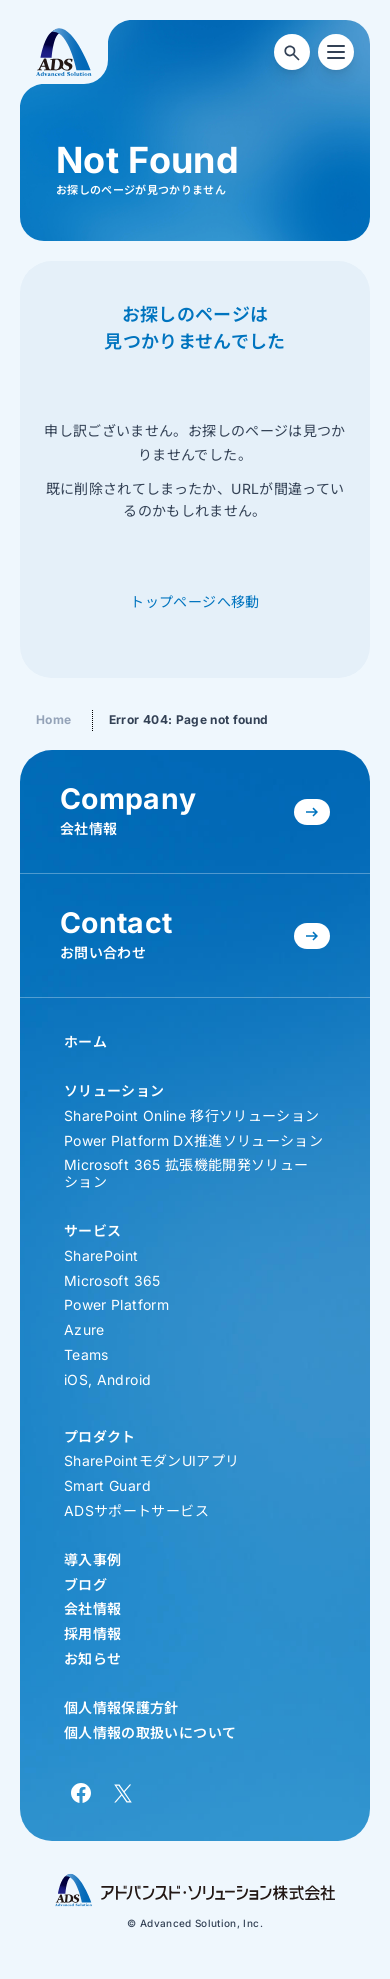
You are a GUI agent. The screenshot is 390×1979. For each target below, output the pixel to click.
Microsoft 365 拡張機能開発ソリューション (186, 1173)
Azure (84, 1329)
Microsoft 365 (112, 1280)
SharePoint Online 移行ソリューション (191, 1115)
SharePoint (101, 1255)
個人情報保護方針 (121, 1707)
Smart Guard (107, 1485)
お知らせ (92, 1658)
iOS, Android (107, 1379)
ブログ (85, 1584)
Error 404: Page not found (189, 719)
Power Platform (116, 1304)
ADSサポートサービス (136, 1510)
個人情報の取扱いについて (150, 1732)
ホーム (85, 1041)
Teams (86, 1354)
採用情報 (92, 1633)
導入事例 (92, 1559)
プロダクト (100, 1436)
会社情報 (92, 1608)
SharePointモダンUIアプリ (151, 1460)
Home (53, 719)
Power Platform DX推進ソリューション (193, 1140)
